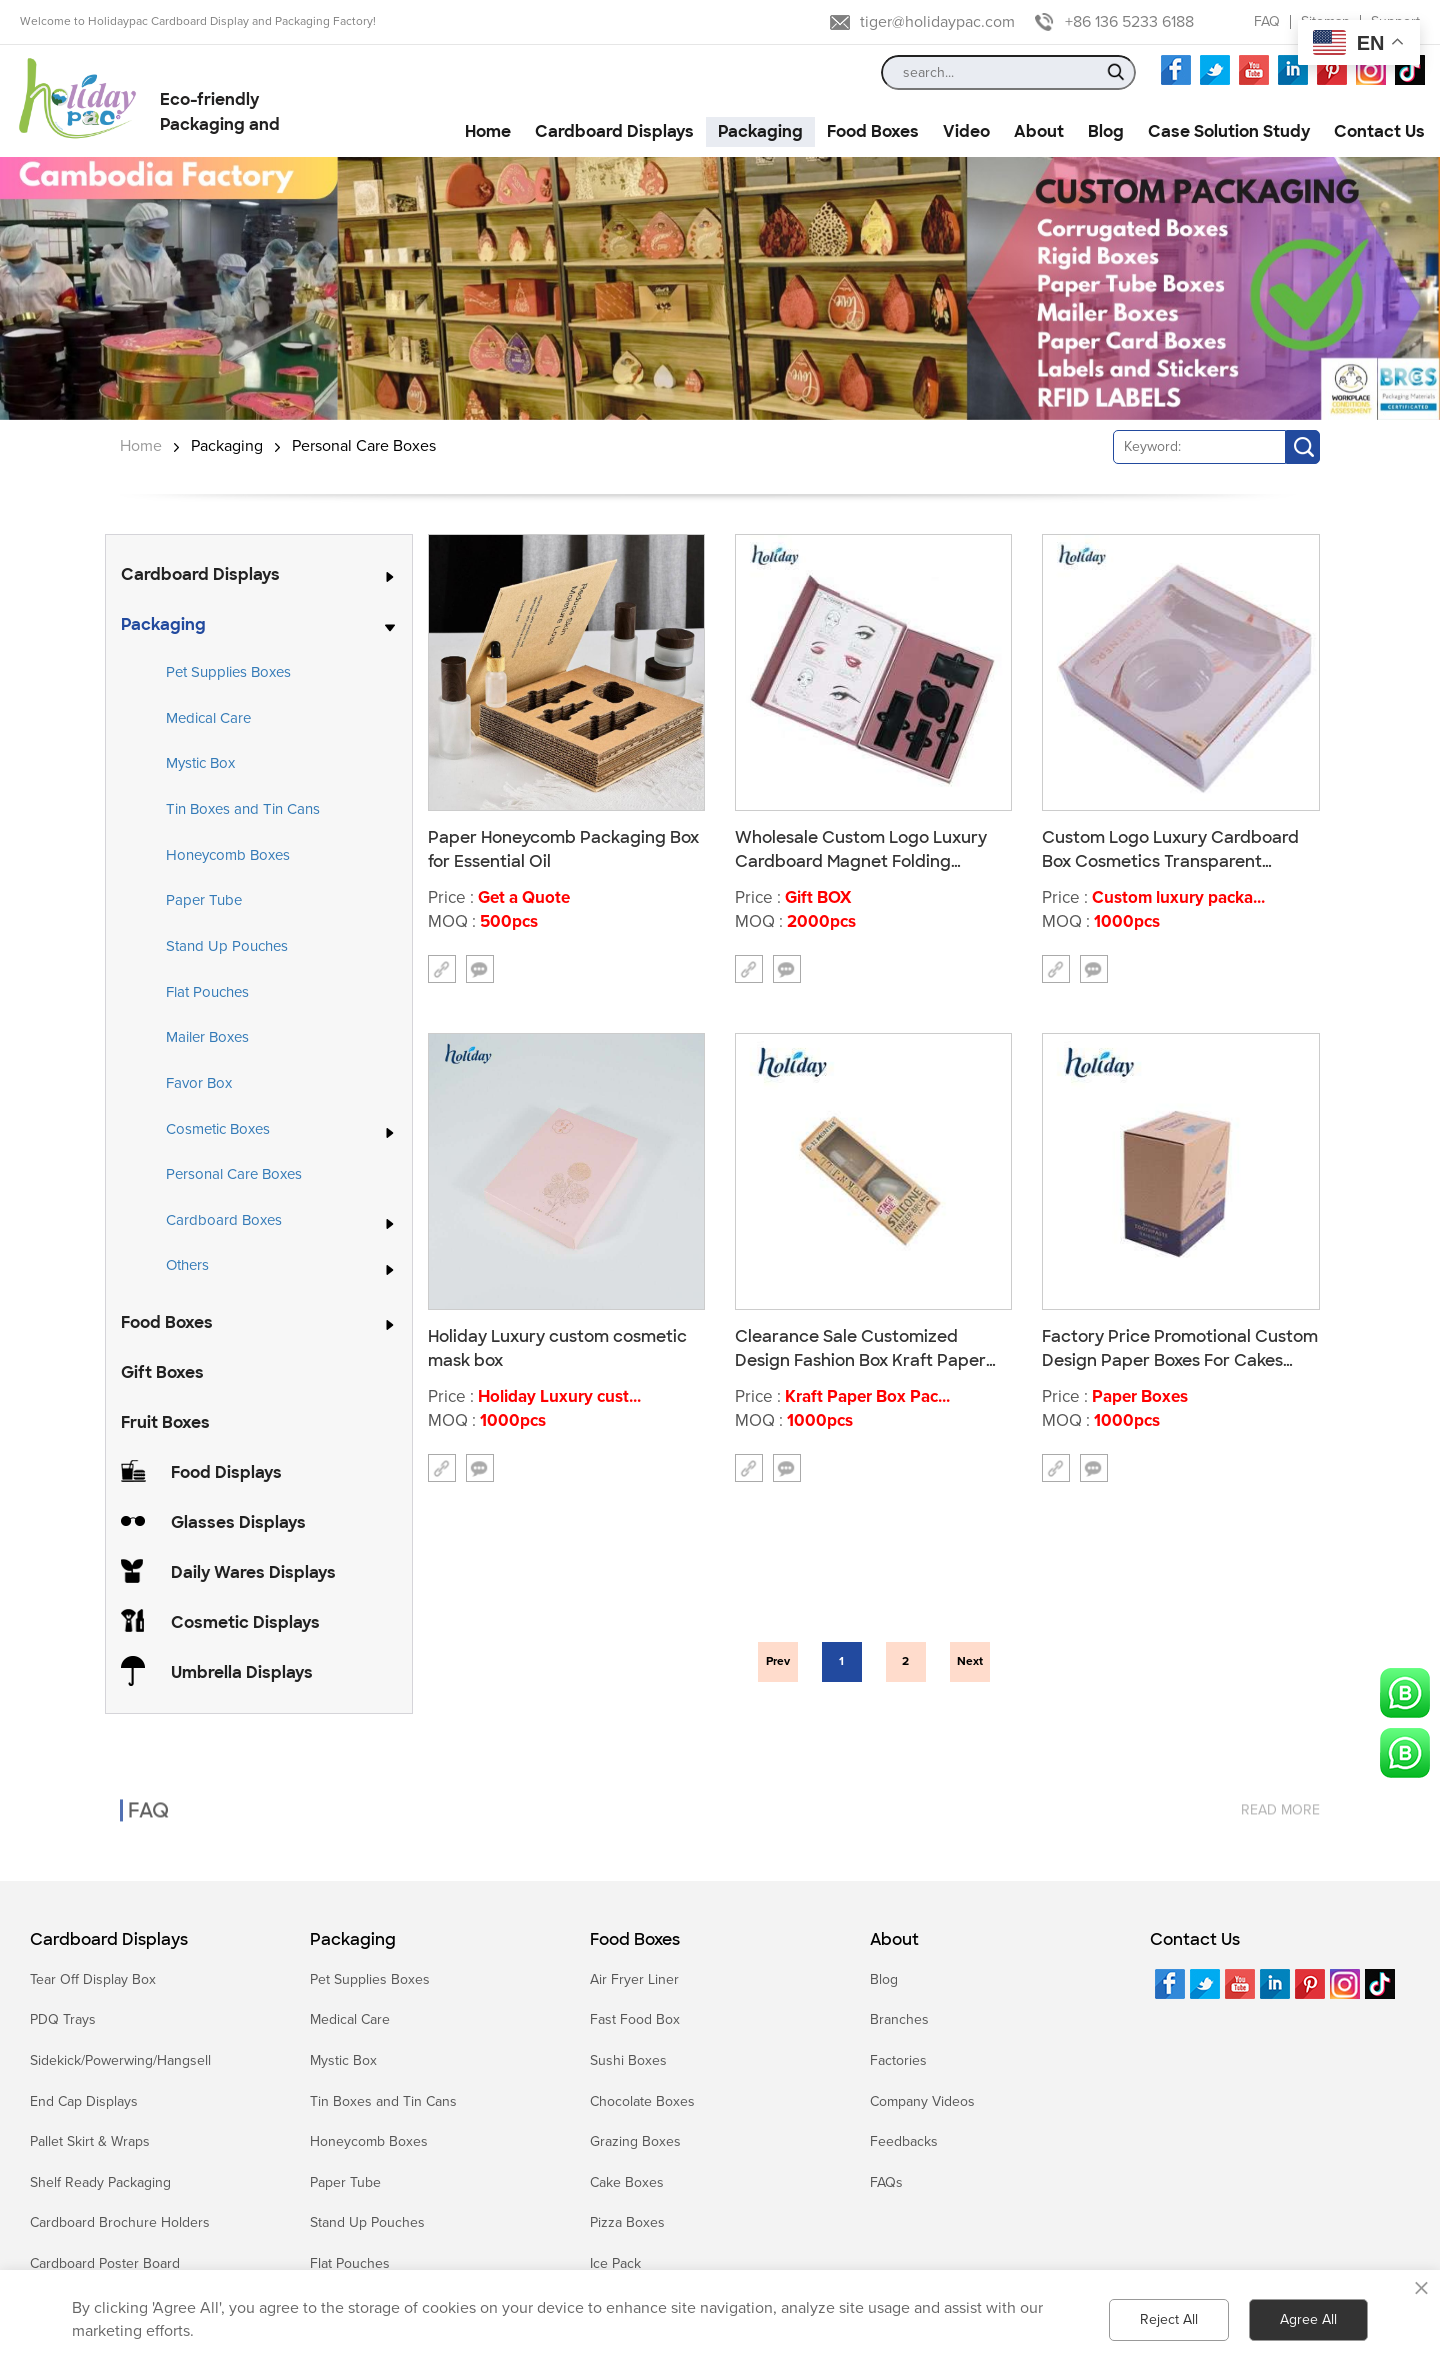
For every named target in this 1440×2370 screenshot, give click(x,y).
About (894, 1940)
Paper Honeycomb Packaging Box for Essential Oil (563, 849)
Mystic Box (200, 763)
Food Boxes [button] (873, 131)
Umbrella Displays (242, 1672)
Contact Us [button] (1379, 131)
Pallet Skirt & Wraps (90, 2141)
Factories (898, 2060)
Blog (884, 1979)
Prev (778, 1661)
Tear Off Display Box (93, 1979)
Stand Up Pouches (227, 946)
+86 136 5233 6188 (1129, 22)
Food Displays (226, 1472)
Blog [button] (1106, 131)
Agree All (1308, 2319)
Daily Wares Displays (253, 1572)
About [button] (1039, 131)
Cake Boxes (627, 2182)
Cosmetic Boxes (218, 1130)
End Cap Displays (84, 2101)
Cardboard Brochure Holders (120, 2222)
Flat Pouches (207, 992)
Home (141, 446)
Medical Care (208, 718)
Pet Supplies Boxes (228, 672)
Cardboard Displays (200, 574)
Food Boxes (167, 1322)
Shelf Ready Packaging (100, 2182)
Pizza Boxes (627, 2222)
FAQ (1267, 21)
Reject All (1169, 2319)
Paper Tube (204, 900)
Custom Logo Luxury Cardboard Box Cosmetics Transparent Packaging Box (1170, 849)
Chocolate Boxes (642, 2101)
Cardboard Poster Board (105, 2263)
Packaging (227, 446)
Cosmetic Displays (245, 1622)
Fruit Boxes (165, 1422)
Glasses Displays (238, 1522)
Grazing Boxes (635, 2141)
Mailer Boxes (207, 1037)
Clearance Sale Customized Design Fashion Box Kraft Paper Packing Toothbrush (860, 1348)
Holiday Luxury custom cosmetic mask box (557, 1348)
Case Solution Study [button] (1229, 131)
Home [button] (488, 131)
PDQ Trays (63, 2019)
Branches (899, 2019)
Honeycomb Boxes (228, 855)
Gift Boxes (162, 1372)
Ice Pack (615, 2263)
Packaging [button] (760, 131)
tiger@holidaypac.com (937, 22)
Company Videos (922, 2101)
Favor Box (199, 1083)
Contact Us (1195, 1940)
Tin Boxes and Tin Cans (243, 809)
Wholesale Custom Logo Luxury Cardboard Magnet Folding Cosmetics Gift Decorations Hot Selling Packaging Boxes (862, 849)
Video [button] (966, 131)
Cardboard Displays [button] (614, 131)
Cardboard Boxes (224, 1221)
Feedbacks (904, 2141)
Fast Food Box (635, 2019)
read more (1280, 1791)
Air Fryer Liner (634, 1979)
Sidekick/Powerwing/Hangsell (120, 2060)
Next (970, 1661)
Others (187, 1266)
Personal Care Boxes (364, 446)
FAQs (886, 2182)
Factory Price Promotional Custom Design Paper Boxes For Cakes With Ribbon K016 (1180, 1348)
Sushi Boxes (628, 2060)
